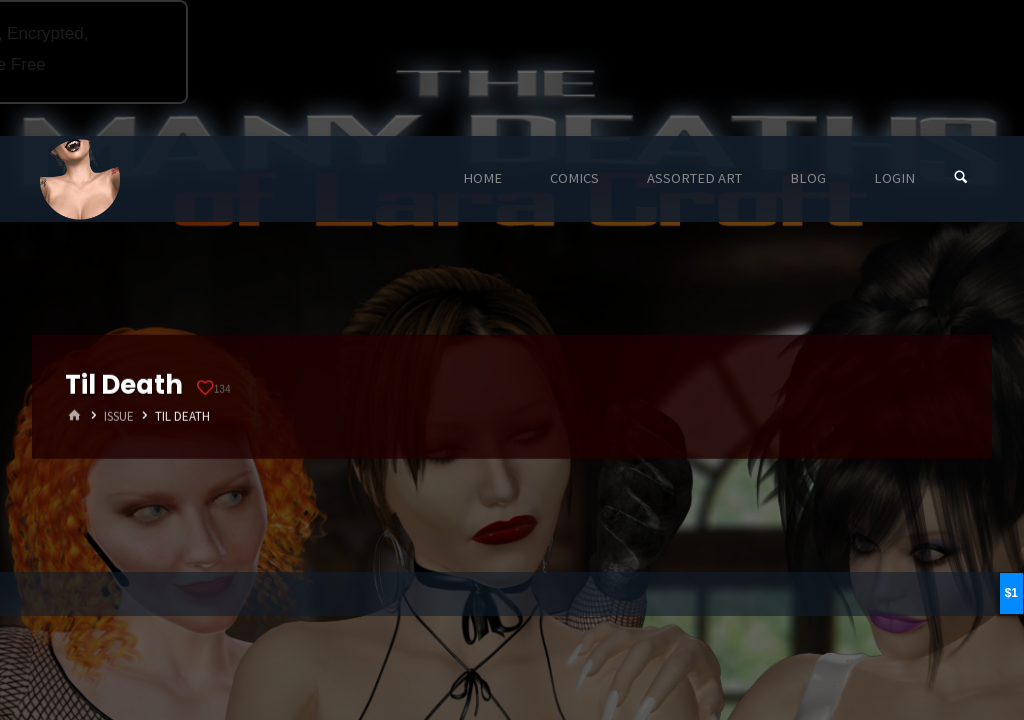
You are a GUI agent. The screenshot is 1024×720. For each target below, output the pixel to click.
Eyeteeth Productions (80, 180)
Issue (119, 416)
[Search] (961, 178)
